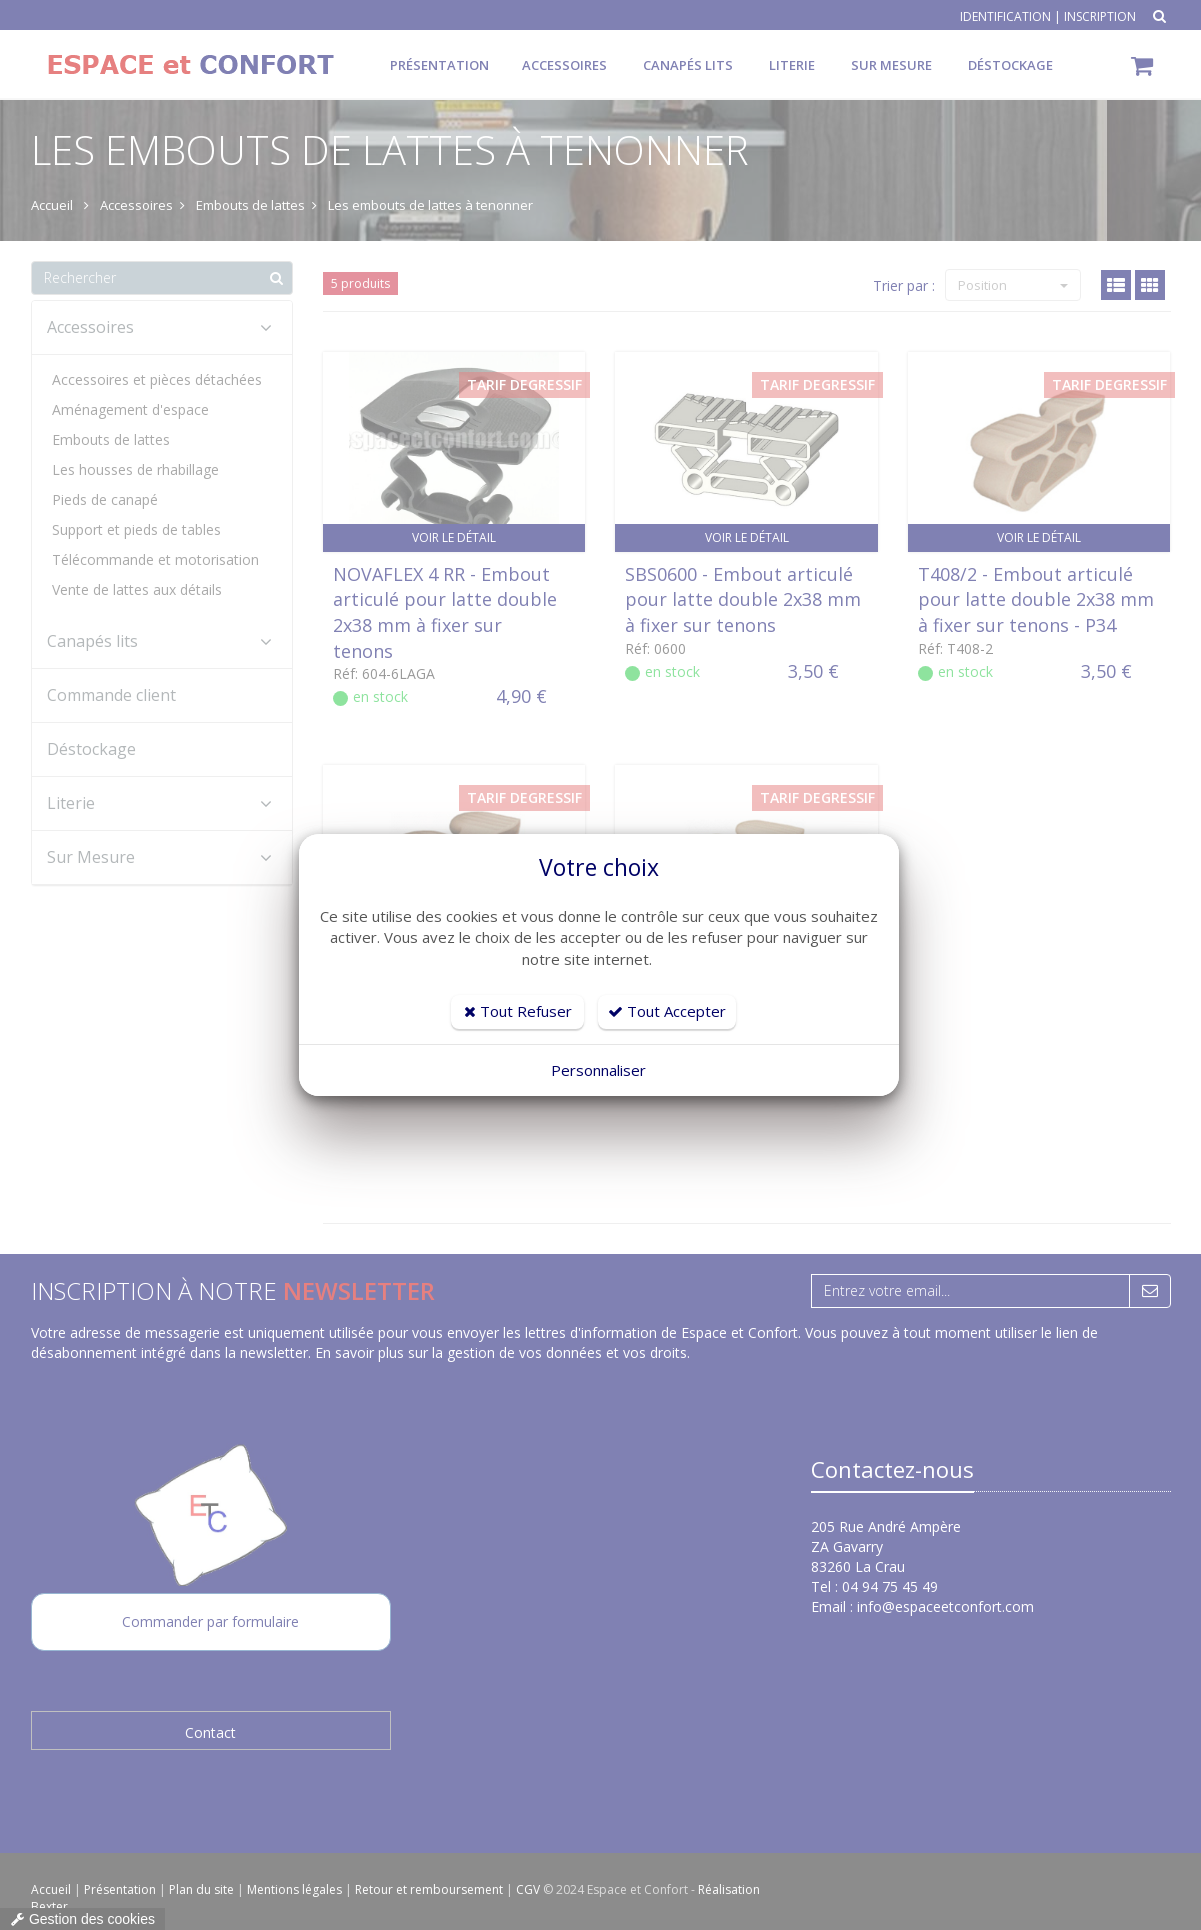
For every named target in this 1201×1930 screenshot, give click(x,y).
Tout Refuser (518, 1011)
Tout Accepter (667, 1011)
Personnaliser (598, 1070)
